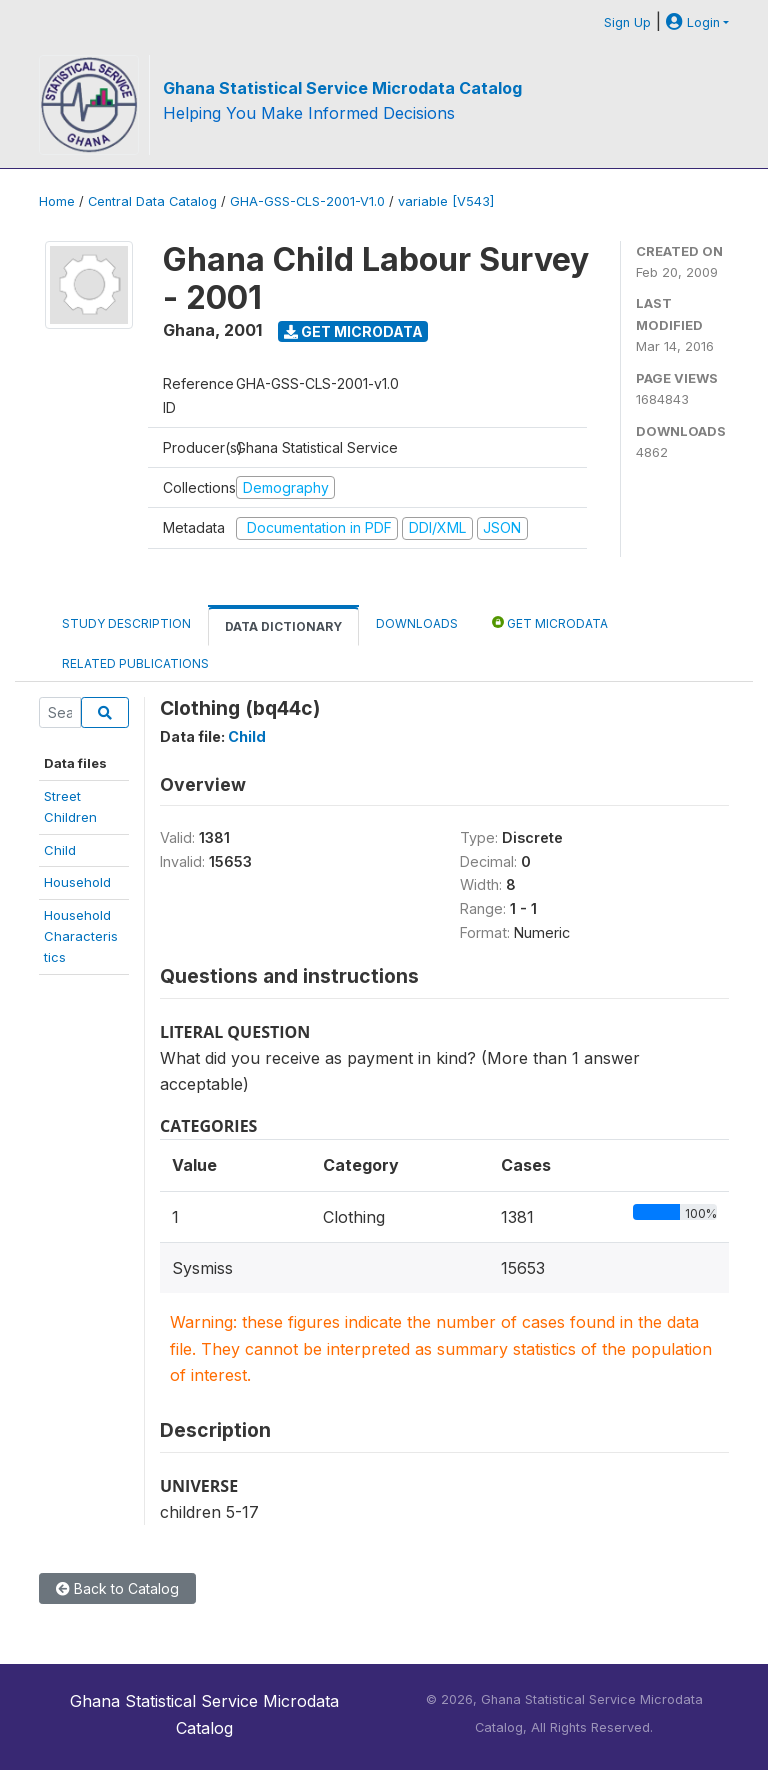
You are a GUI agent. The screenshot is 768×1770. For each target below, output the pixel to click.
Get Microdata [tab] (550, 622)
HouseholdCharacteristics (81, 936)
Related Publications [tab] (135, 663)
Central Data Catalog (152, 201)
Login (693, 22)
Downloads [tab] (417, 623)
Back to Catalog (117, 1588)
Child (60, 850)
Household (77, 882)
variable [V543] (446, 201)
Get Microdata (353, 331)
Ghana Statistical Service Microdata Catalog (342, 88)
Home (57, 201)
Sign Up (627, 22)
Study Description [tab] (126, 623)
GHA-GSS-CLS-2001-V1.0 (307, 201)
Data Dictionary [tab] (283, 626)
